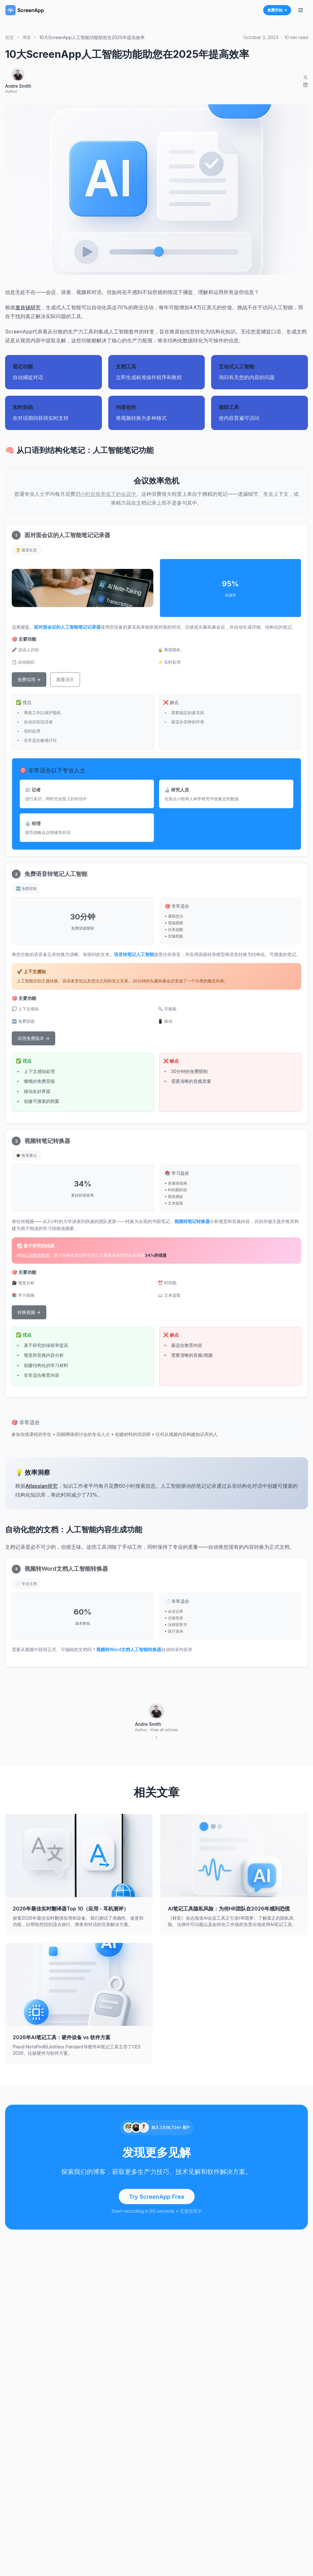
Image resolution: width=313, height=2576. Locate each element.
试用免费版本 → (33, 1038)
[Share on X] (305, 77)
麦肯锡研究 (28, 307)
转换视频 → (29, 1312)
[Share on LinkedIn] (305, 84)
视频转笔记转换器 (192, 1221)
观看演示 (65, 679)
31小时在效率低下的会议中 (106, 494)
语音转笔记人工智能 (134, 954)
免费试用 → (29, 679)
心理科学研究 (37, 1255)
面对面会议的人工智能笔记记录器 (67, 627)
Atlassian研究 (41, 1486)
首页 (9, 37)
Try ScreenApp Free (156, 2196)
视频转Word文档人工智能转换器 (128, 1649)
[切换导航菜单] (301, 10)
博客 (26, 37)
